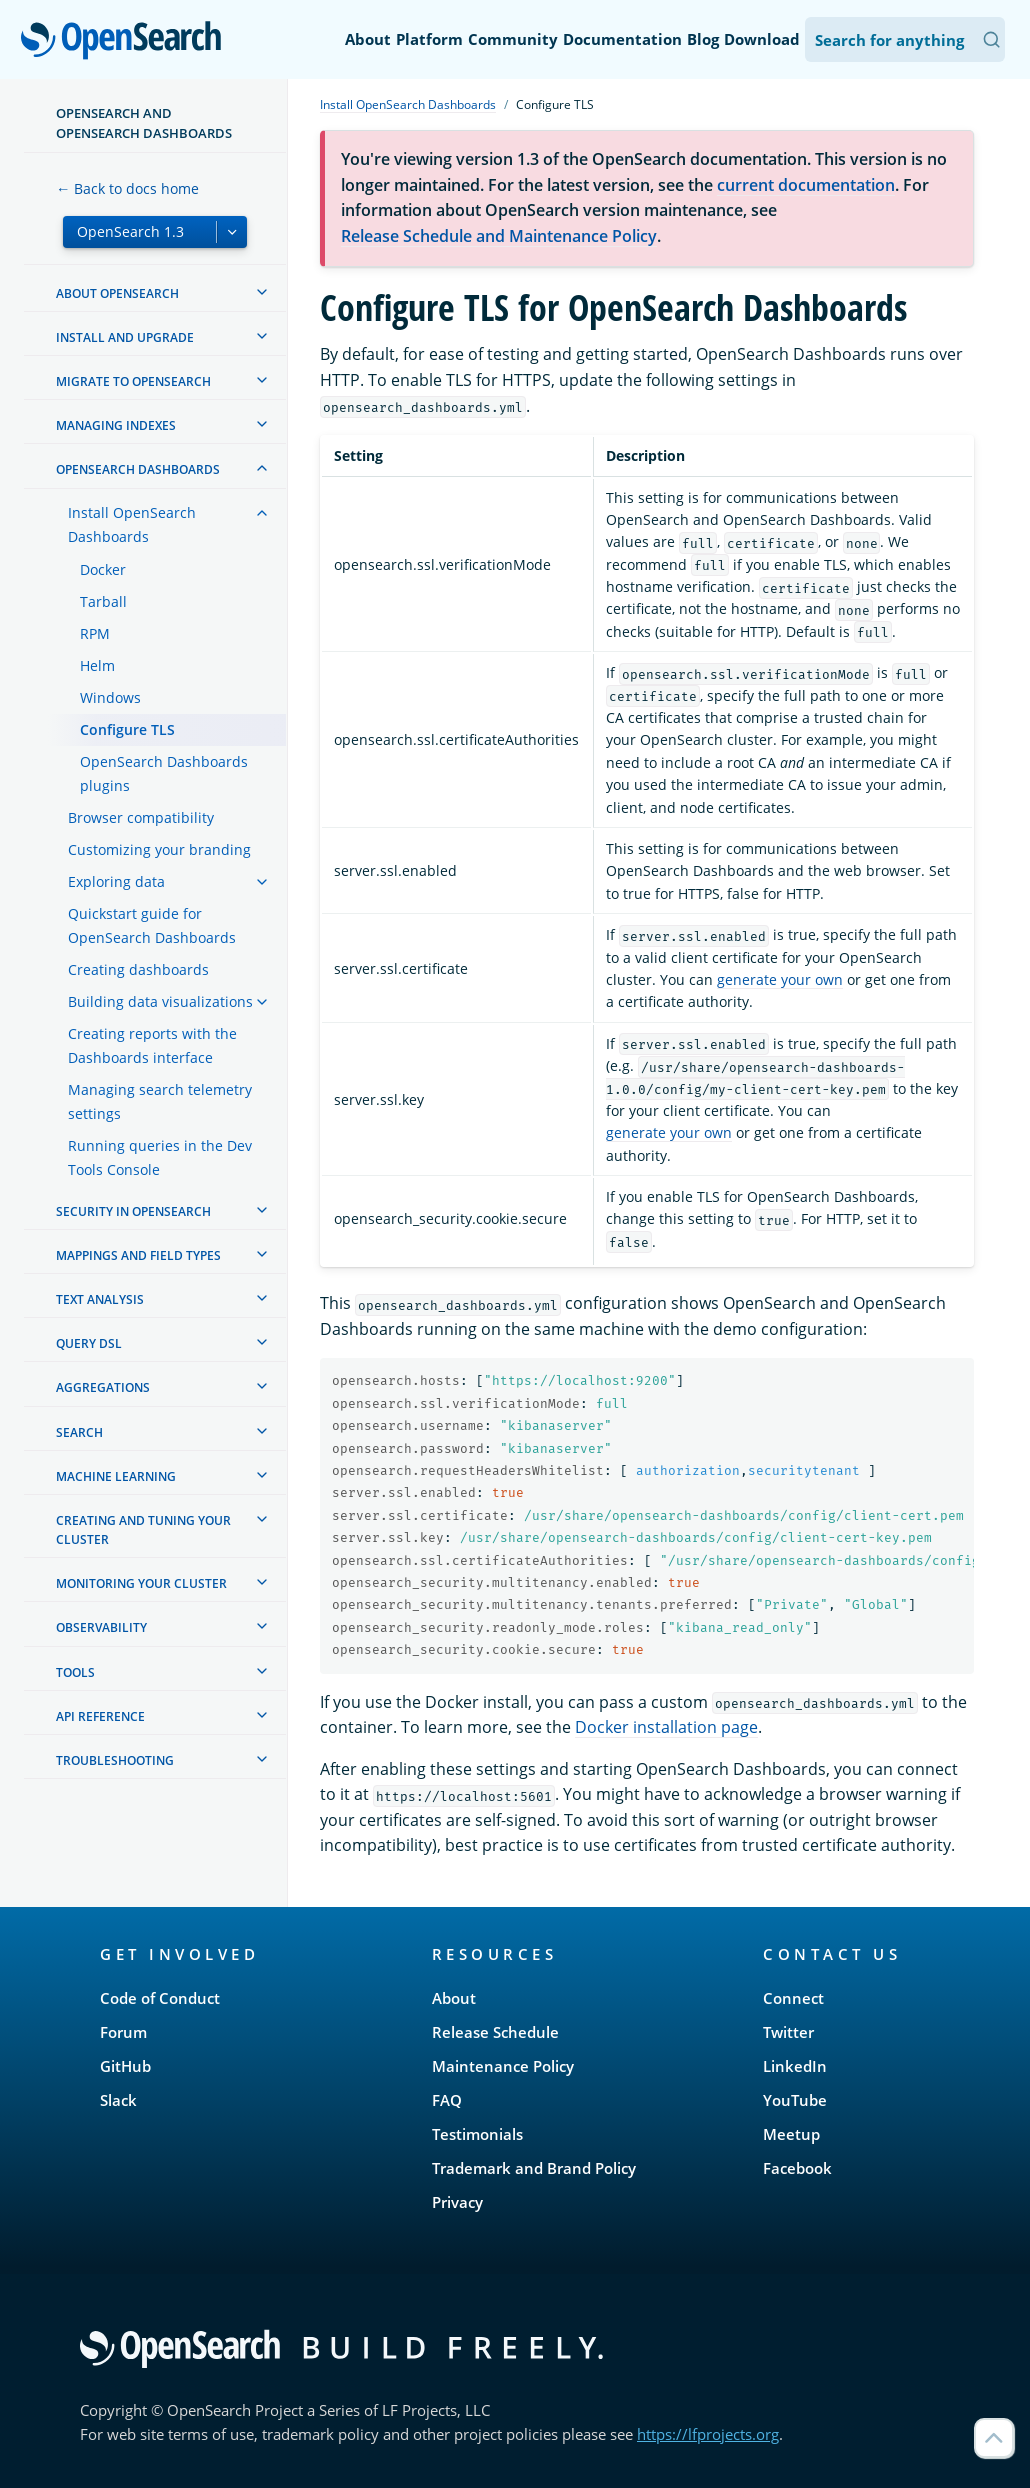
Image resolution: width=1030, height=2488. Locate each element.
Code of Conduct (160, 1998)
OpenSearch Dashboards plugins (164, 773)
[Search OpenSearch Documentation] (905, 39)
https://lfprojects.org (708, 2434)
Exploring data (116, 881)
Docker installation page (666, 1727)
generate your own (780, 979)
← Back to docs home (127, 188)
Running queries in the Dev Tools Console (160, 1157)
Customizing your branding (159, 849)
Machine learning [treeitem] (116, 1476)
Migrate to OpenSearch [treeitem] (133, 381)
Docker (103, 569)
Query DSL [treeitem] (89, 1343)
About (368, 39)
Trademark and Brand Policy (534, 2168)
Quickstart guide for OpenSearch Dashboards (152, 925)
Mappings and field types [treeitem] (138, 1255)
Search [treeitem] (79, 1432)
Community (513, 39)
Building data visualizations (160, 1001)
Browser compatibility (141, 817)
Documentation (622, 39)
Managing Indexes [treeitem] (116, 425)
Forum (123, 2032)
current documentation (806, 185)
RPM (95, 633)
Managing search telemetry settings (160, 1101)
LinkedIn (795, 2066)
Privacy (457, 2202)
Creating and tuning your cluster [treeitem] (143, 1530)
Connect (793, 1998)
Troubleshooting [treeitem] (115, 1760)
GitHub (125, 2066)
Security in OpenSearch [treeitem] (133, 1211)
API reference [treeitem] (100, 1716)
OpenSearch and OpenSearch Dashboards (144, 123)
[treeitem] (262, 292)
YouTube (795, 2100)
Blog (703, 39)
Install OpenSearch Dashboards (132, 524)
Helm (97, 665)
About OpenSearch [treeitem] (117, 293)
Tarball (103, 601)
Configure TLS (127, 729)
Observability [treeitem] (101, 1627)
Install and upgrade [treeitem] (125, 337)
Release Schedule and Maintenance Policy (499, 236)
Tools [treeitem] (75, 1672)
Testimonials (477, 2134)
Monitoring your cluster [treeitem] (141, 1583)
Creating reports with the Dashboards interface (152, 1045)
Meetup (791, 2134)
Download (762, 39)
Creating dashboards (138, 969)
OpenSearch (126, 42)
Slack (118, 2100)
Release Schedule (495, 2032)
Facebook (797, 2168)
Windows (110, 697)
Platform (429, 39)
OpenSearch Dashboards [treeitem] (138, 469)
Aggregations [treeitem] (103, 1387)
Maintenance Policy (503, 2066)
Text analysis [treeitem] (100, 1299)
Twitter (788, 2032)
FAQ (447, 2100)
